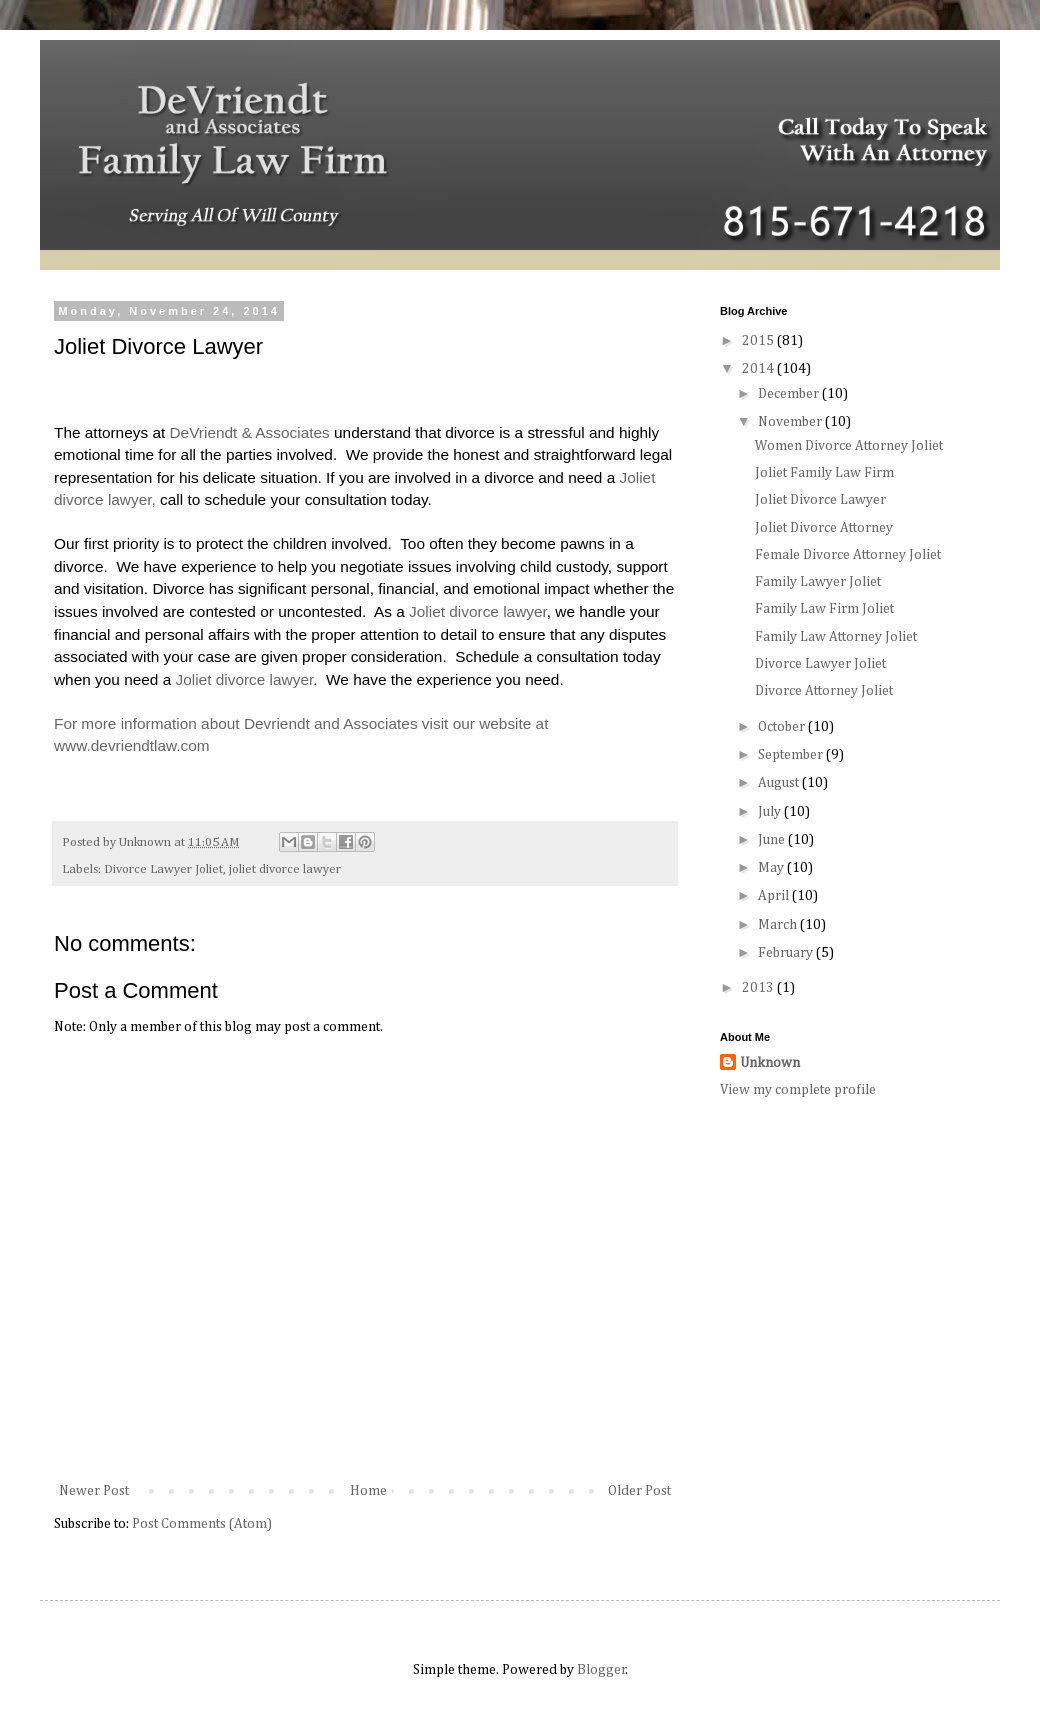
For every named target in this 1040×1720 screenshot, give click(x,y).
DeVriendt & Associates (250, 432)
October (783, 727)
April (775, 896)
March (779, 925)
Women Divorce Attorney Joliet (849, 446)
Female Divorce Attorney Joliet (848, 555)
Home (368, 1491)
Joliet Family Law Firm (824, 473)
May (772, 868)
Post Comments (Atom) (202, 1524)
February (787, 953)
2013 (759, 988)
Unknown (770, 1063)
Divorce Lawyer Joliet (163, 869)
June (773, 840)
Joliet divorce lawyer (478, 611)
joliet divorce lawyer (285, 869)
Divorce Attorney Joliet (824, 691)
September (792, 755)
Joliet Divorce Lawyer (820, 500)
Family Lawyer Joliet (818, 582)
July (771, 812)
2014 (759, 369)
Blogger (601, 1670)
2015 (759, 341)
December (790, 394)
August (780, 783)
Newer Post (94, 1491)
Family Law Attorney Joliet (836, 637)
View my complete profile (798, 1090)
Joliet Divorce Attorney (824, 528)
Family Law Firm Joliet (824, 609)
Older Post (639, 1491)
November (791, 422)
